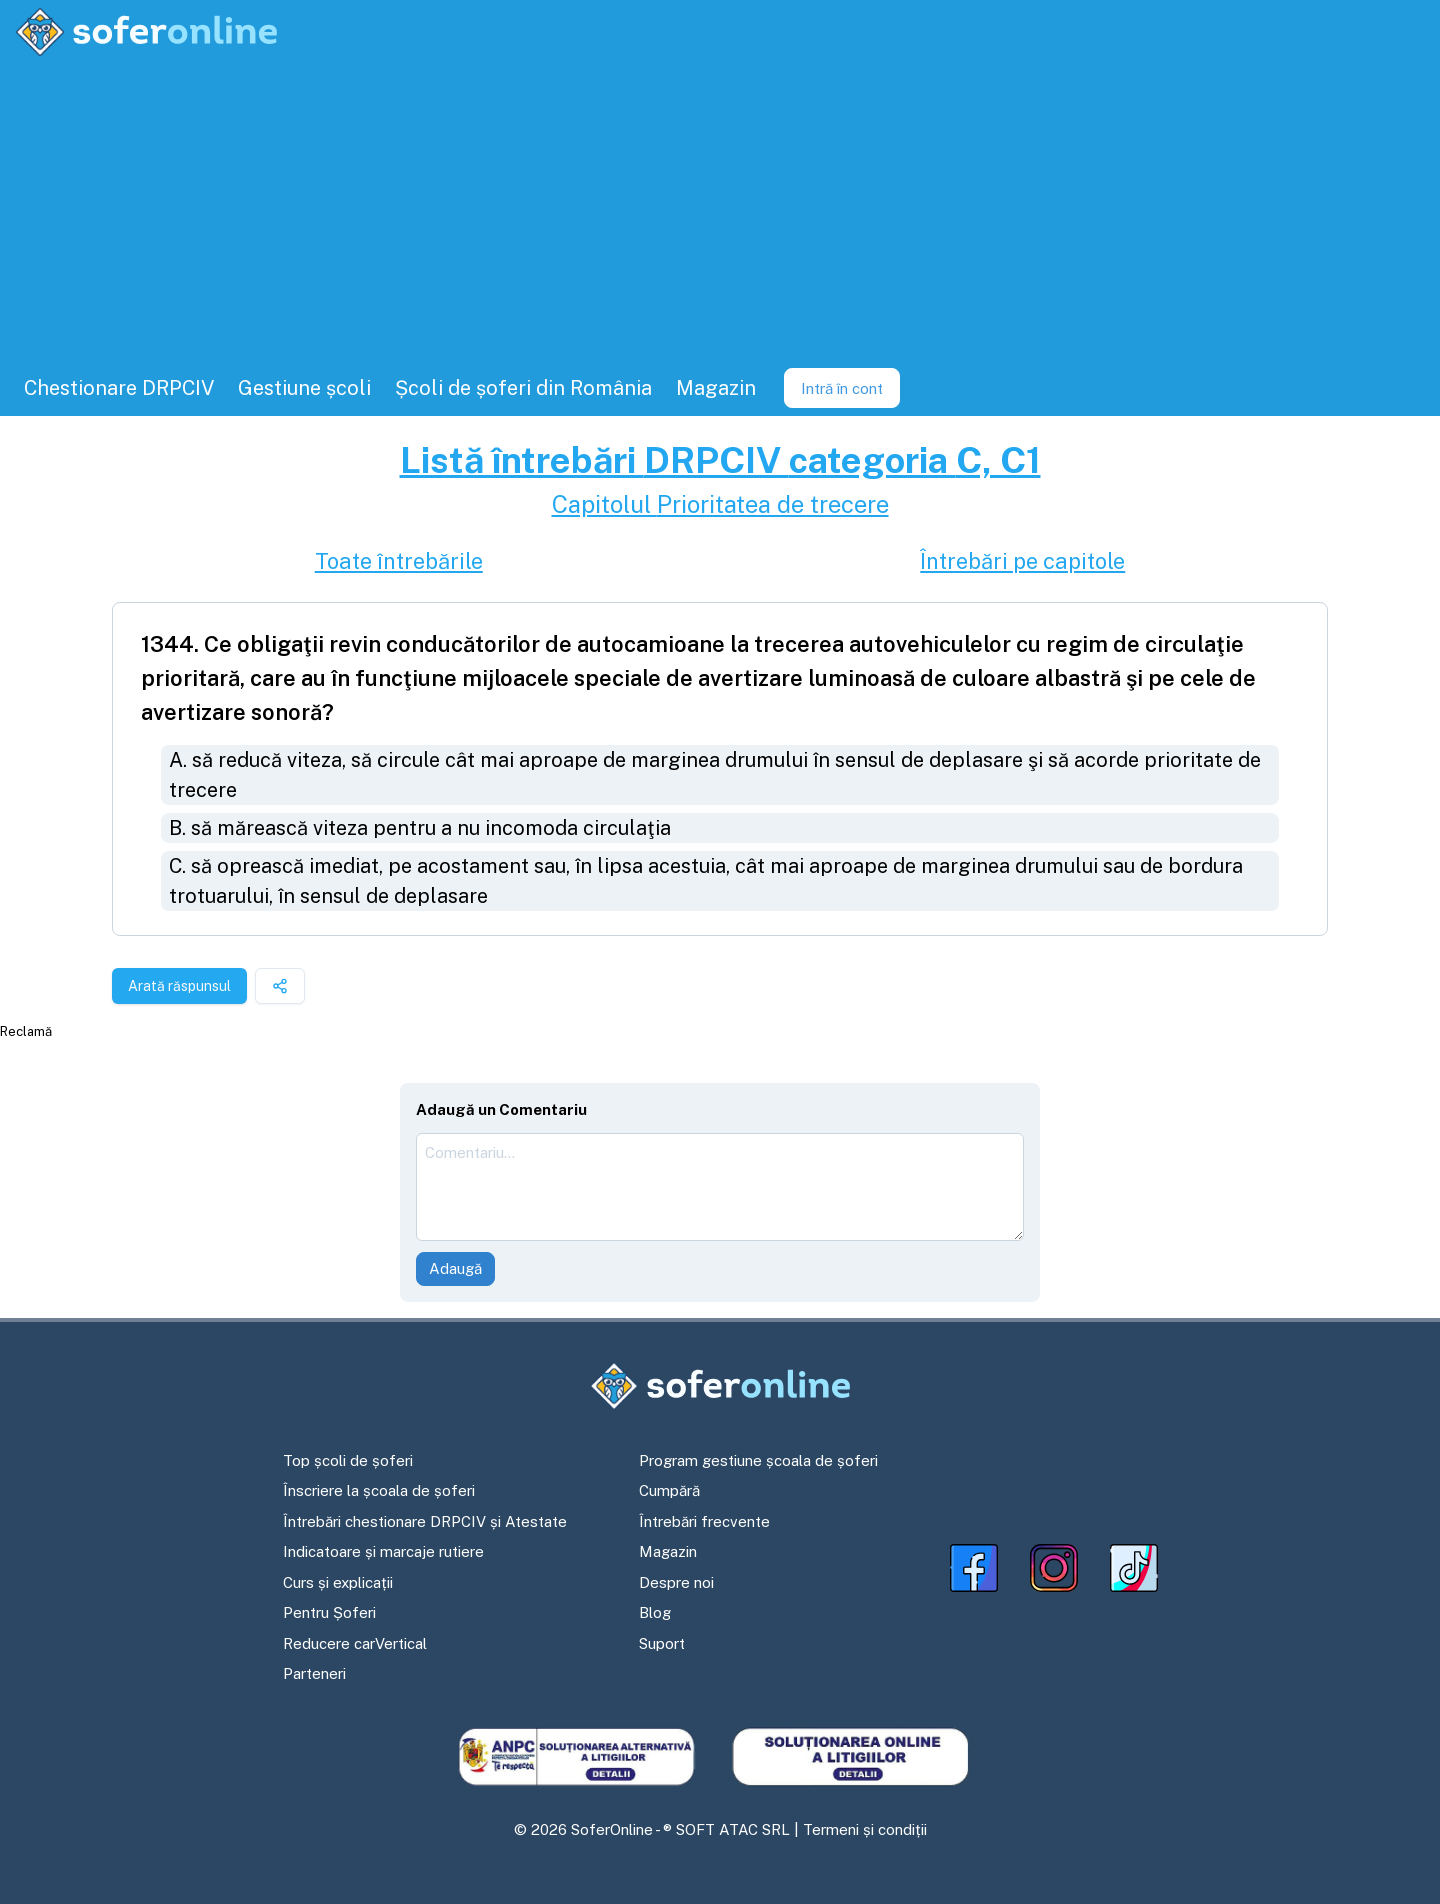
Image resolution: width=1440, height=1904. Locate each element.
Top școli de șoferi (348, 1460)
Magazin (668, 1551)
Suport (662, 1643)
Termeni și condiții (865, 1829)
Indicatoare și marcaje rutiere (383, 1551)
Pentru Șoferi (329, 1612)
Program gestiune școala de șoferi (758, 1460)
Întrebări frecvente (704, 1521)
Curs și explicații (338, 1582)
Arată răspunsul (179, 986)
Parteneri (314, 1673)
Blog (655, 1612)
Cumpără (669, 1490)
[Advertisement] (720, 210)
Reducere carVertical (355, 1643)
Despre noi (676, 1582)
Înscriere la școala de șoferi (379, 1490)
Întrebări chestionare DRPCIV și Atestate (425, 1521)
